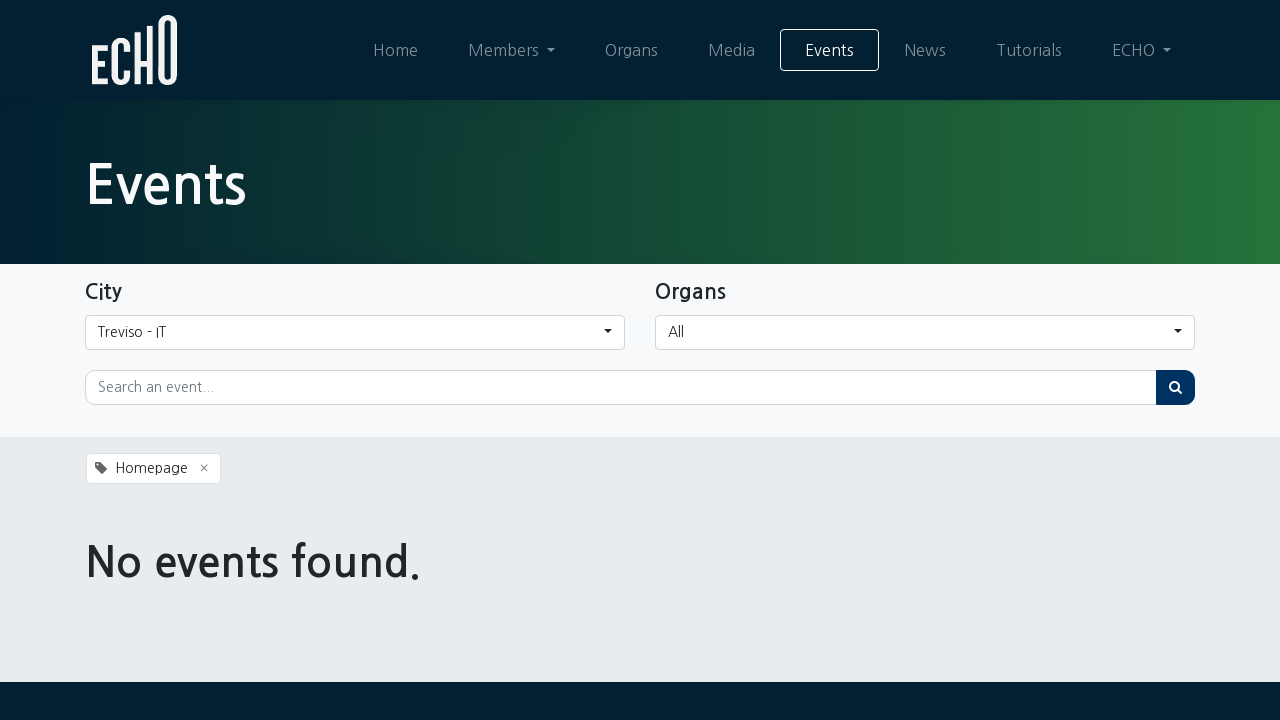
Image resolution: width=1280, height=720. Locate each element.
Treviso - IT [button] (132, 332)
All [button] (676, 332)
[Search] (1175, 387)
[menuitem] (394, 50)
